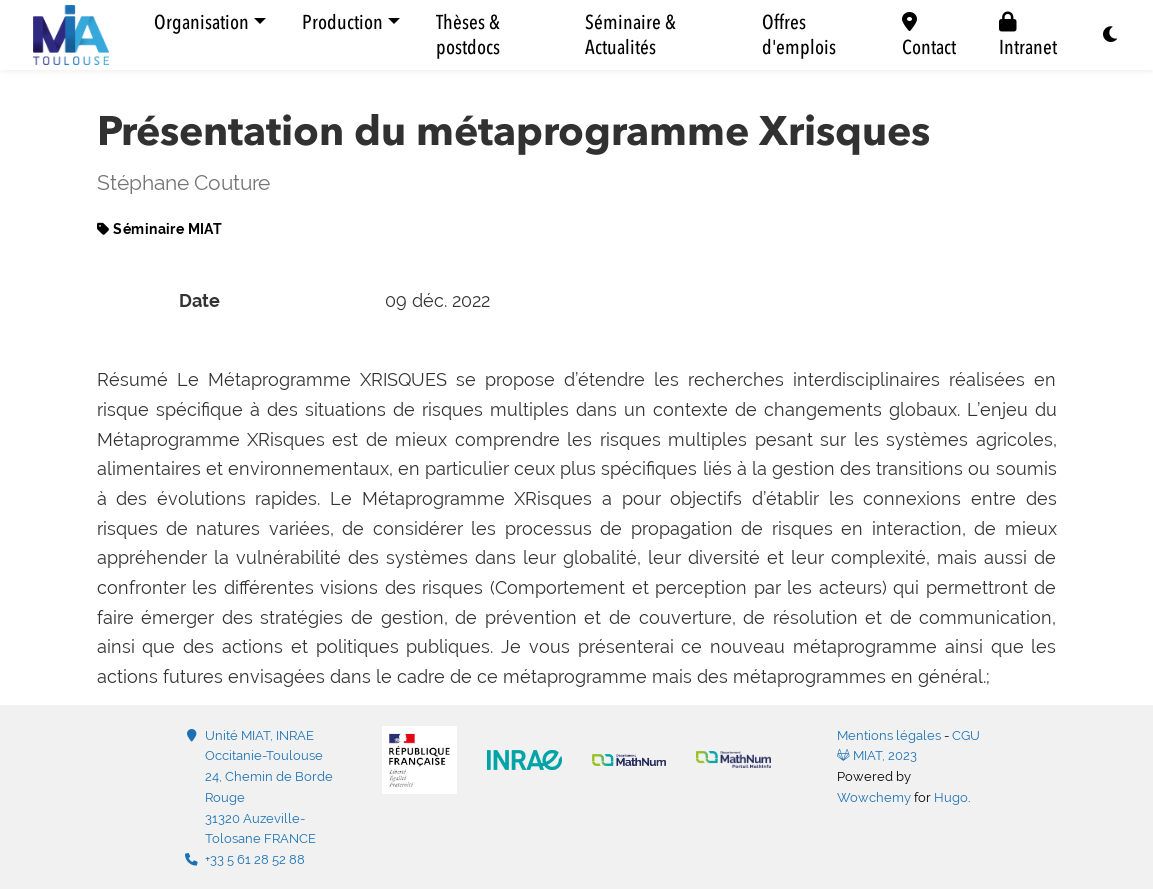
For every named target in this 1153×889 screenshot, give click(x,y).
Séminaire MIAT (167, 229)
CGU (966, 735)
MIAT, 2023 (877, 755)
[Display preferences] (1111, 35)
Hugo (951, 797)
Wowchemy (874, 797)
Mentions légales (889, 735)
